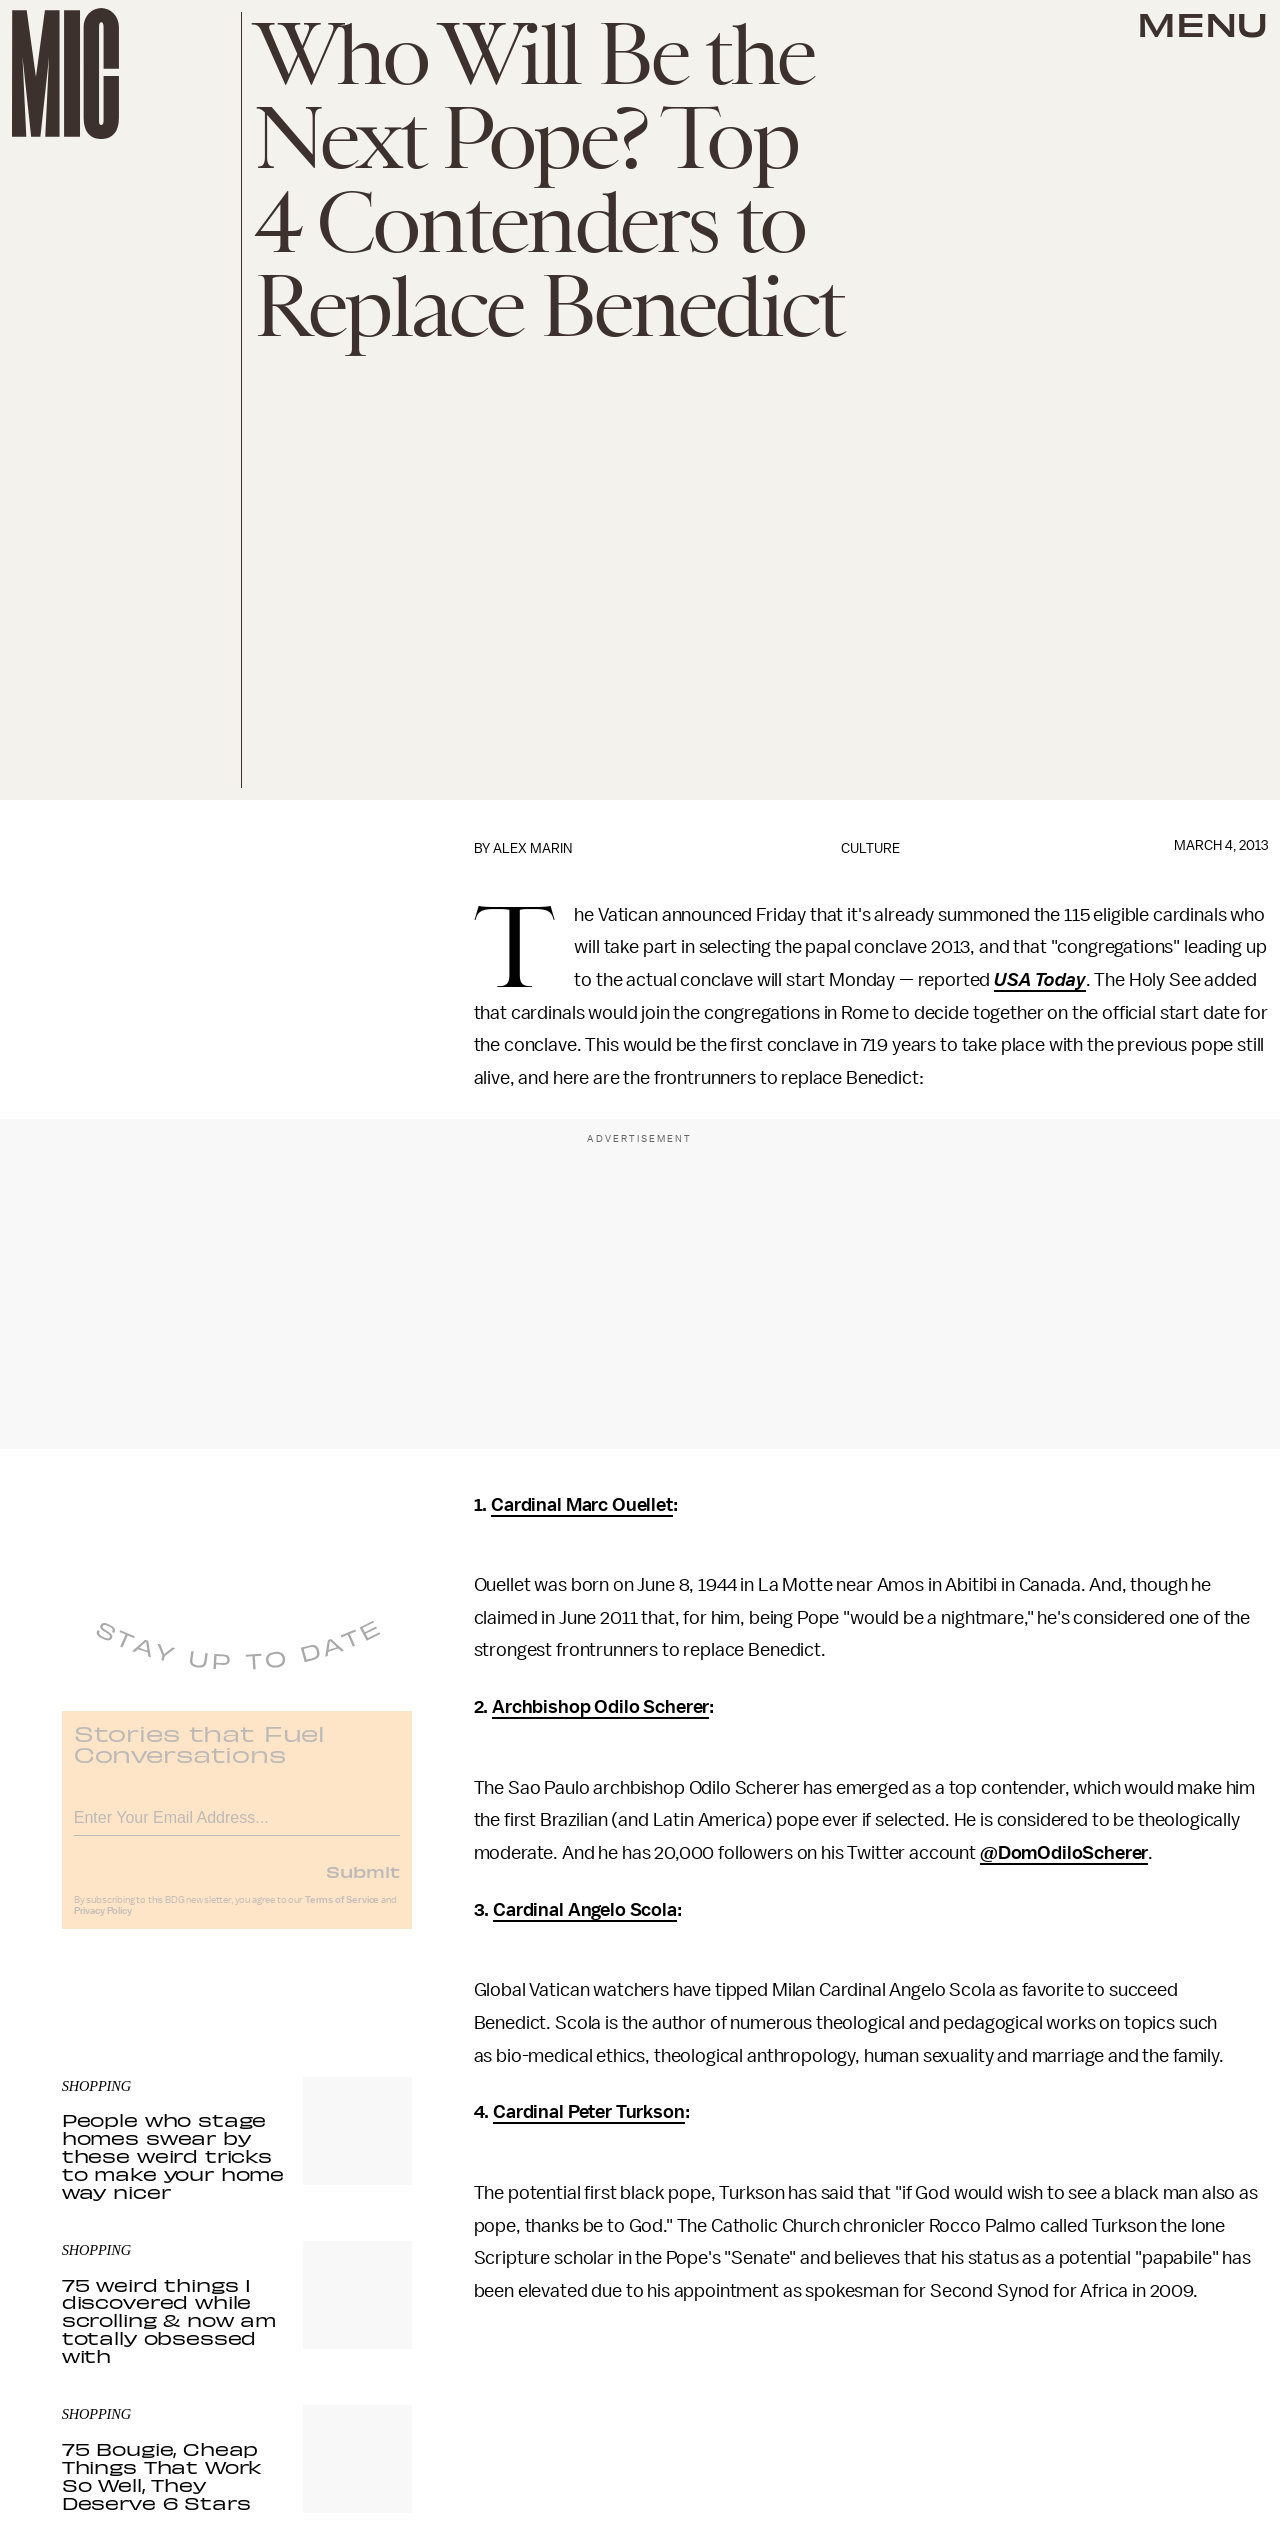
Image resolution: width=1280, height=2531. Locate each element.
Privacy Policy (103, 1925)
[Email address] (237, 1828)
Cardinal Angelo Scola (585, 1910)
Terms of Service (342, 1914)
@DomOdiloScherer (1064, 1853)
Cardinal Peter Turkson (588, 2112)
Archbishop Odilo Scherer (600, 1707)
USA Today (1040, 980)
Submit (363, 1885)
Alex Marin (532, 848)
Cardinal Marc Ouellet (582, 1505)
